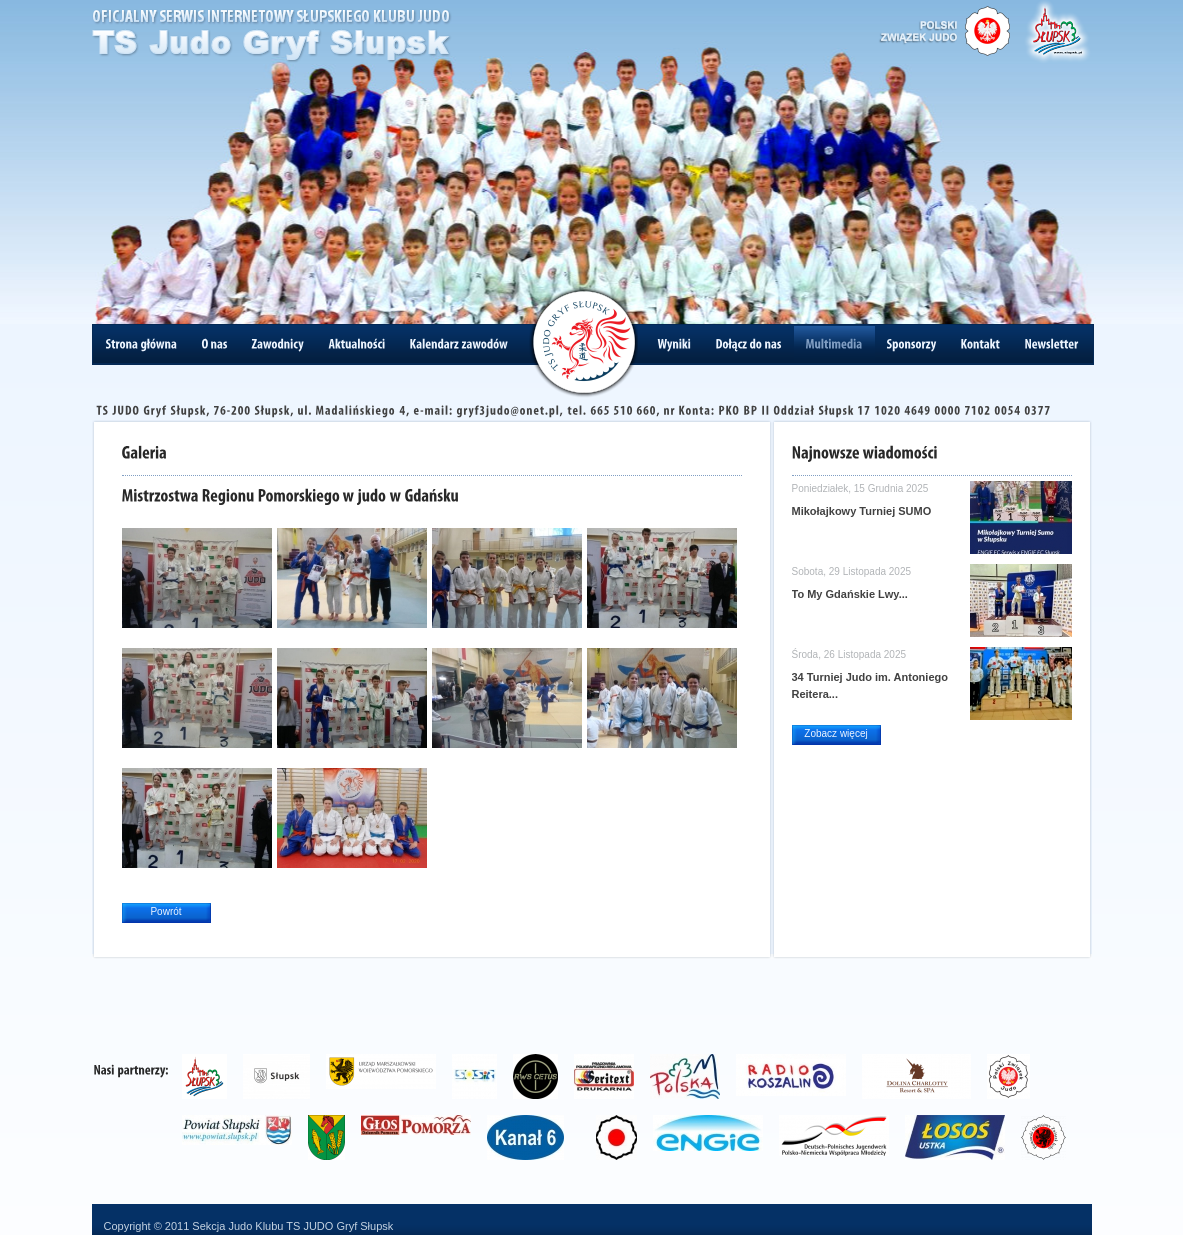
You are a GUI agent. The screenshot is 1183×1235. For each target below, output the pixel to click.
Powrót (165, 911)
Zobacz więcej (835, 733)
